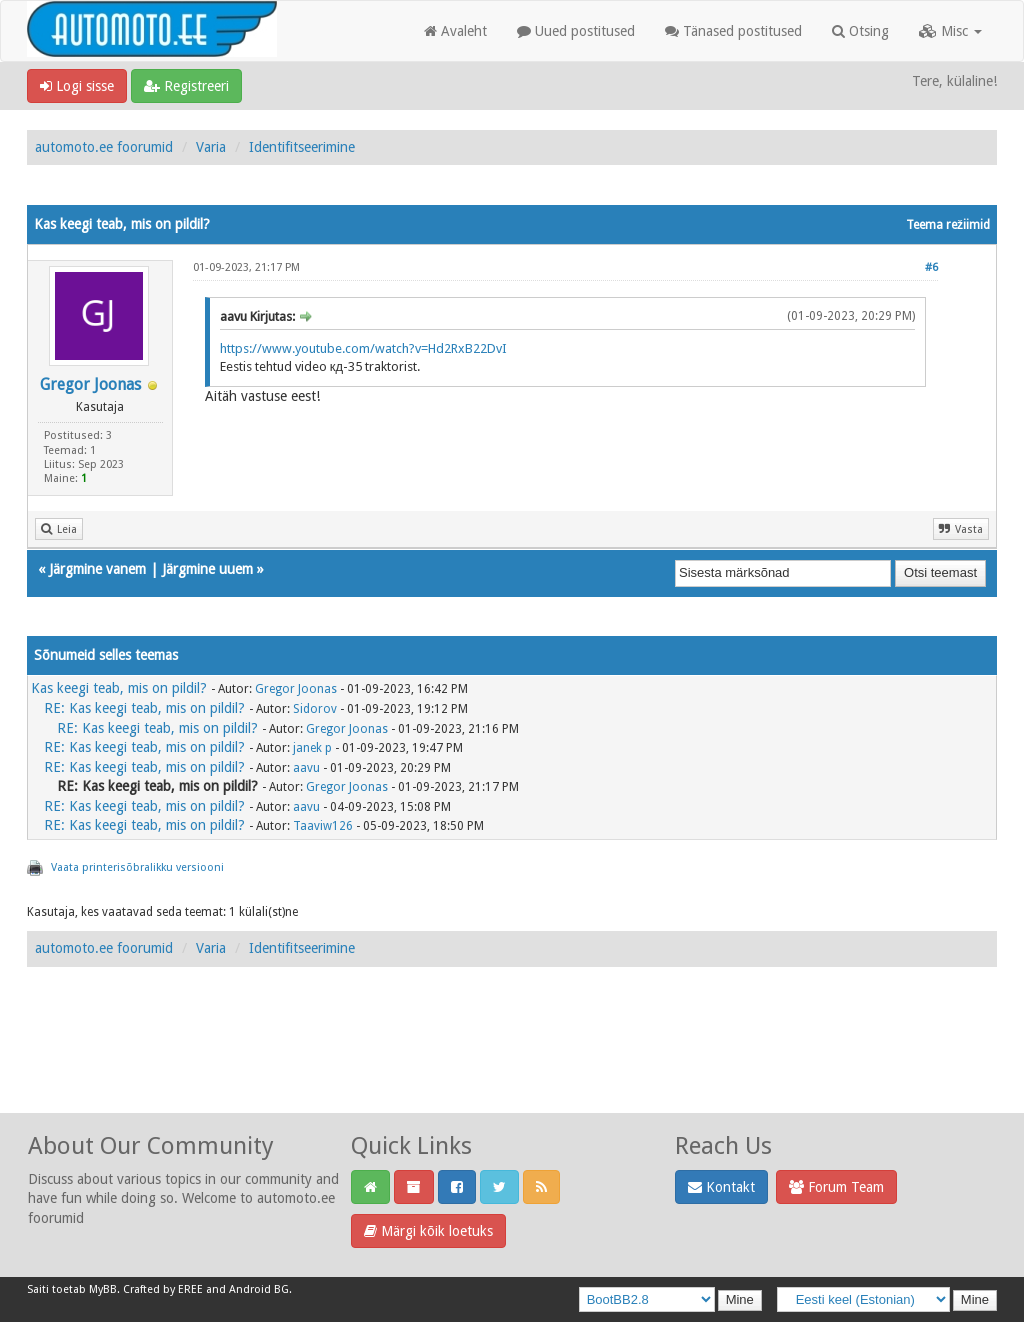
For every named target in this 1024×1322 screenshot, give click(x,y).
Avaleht (455, 31)
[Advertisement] (512, 1062)
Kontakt (721, 1187)
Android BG (259, 1289)
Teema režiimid (948, 225)
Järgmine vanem (97, 569)
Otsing (860, 31)
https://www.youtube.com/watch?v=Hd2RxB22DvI (363, 348)
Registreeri (186, 86)
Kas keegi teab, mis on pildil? (119, 688)
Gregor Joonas (90, 384)
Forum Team (836, 1187)
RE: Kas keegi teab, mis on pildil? (144, 708)
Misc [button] (950, 31)
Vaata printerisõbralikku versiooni (137, 867)
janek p (312, 748)
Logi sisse (77, 86)
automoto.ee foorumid (104, 147)
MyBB (103, 1289)
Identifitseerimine (302, 147)
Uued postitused (576, 31)
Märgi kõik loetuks (428, 1231)
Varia (211, 147)
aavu (306, 768)
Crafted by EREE (163, 1289)
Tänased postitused (733, 31)
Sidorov (315, 709)
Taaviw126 (323, 826)
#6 (931, 267)
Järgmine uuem (207, 569)
